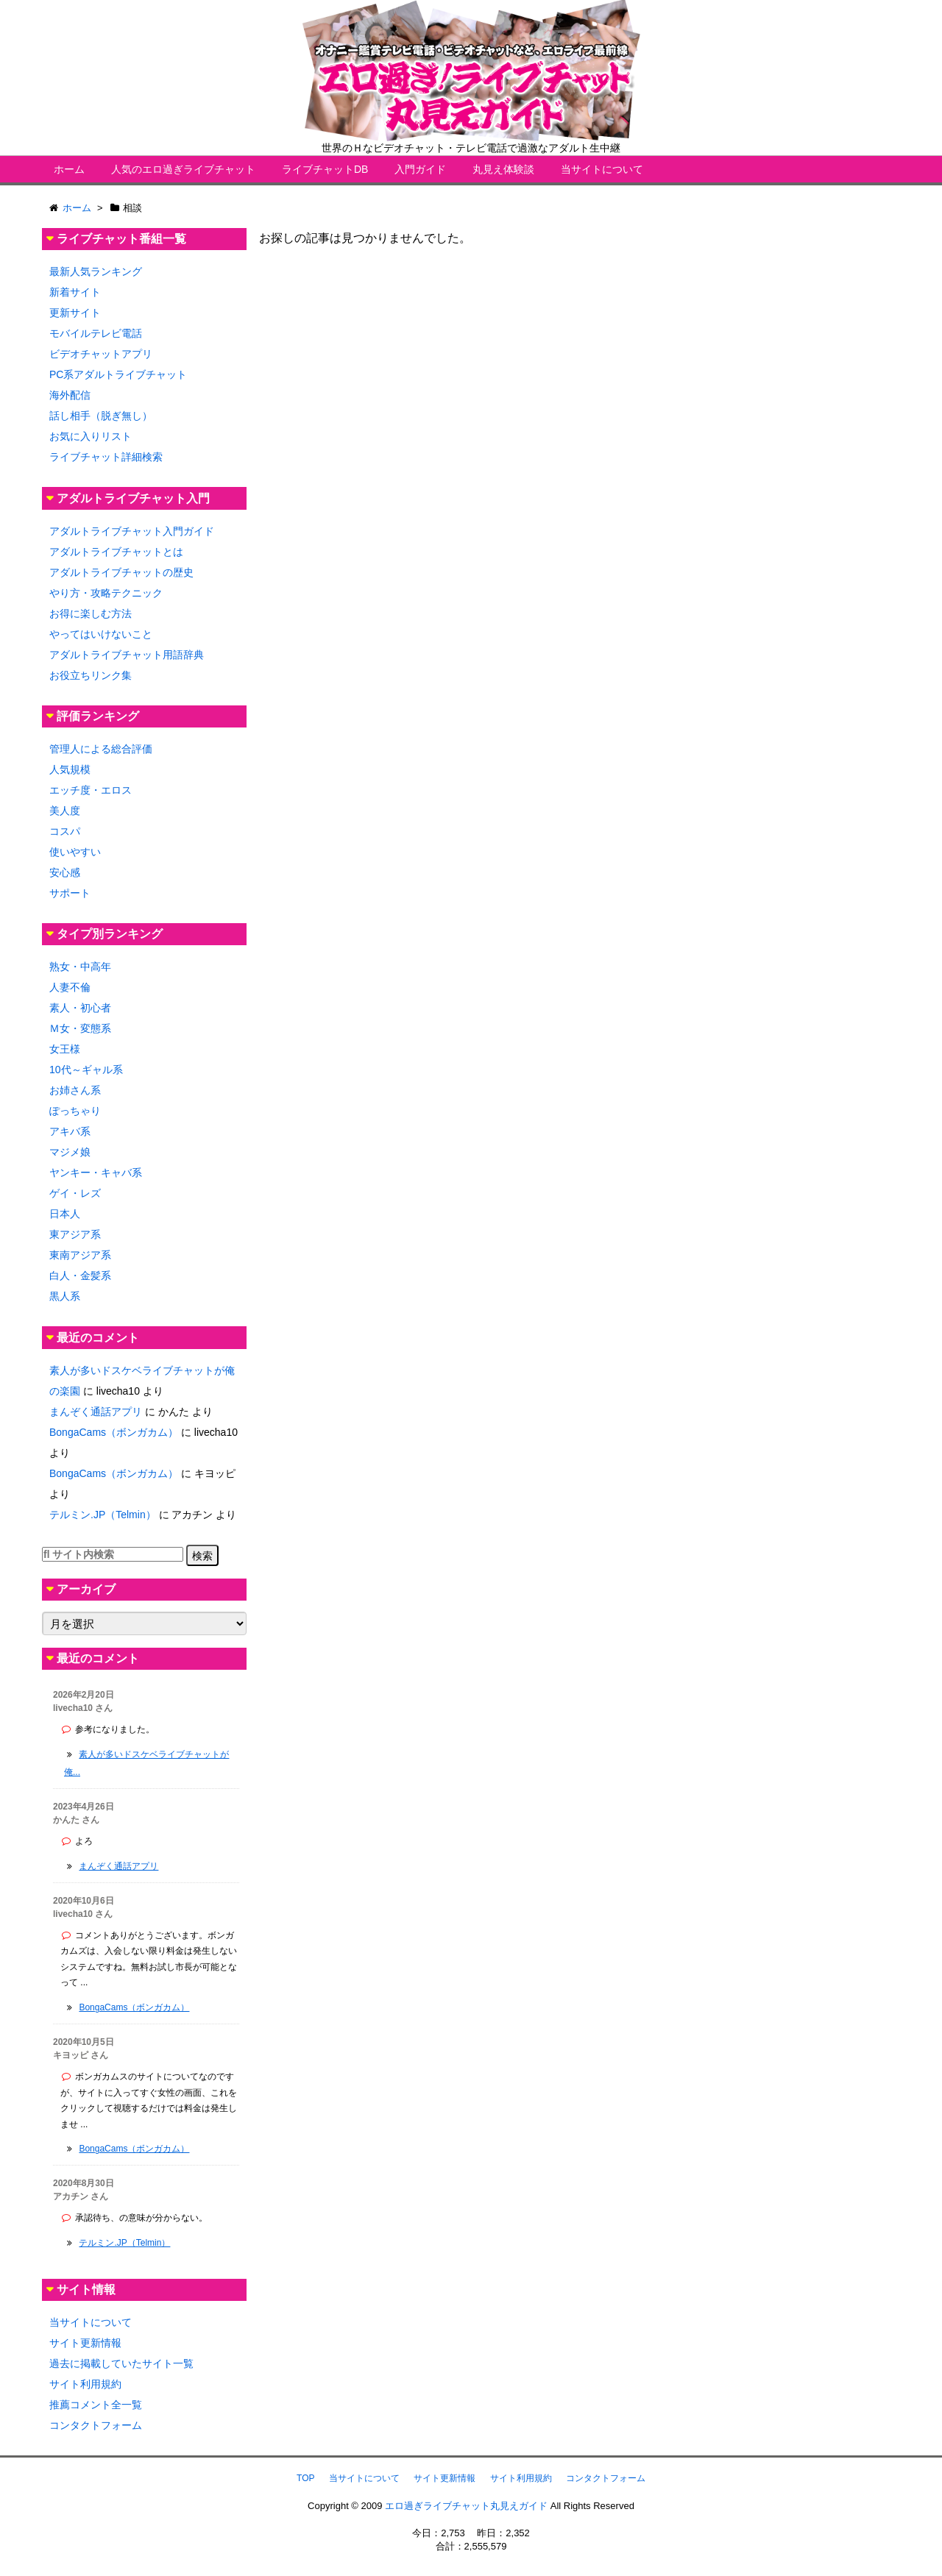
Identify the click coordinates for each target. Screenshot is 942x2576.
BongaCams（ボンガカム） (113, 1432)
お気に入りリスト (90, 436)
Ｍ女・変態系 (80, 1028)
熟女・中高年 (80, 966)
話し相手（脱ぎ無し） (100, 415)
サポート (70, 893)
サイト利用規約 (85, 2384)
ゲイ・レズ (75, 1193)
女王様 (64, 1049)
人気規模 (70, 769)
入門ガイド (420, 169)
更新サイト (75, 313)
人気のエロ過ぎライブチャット (183, 169)
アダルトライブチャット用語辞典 (126, 655)
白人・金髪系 (80, 1275)
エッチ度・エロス (90, 790)
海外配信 (70, 395)
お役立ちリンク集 (90, 675)
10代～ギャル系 (86, 1069)
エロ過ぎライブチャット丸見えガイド (466, 2505)
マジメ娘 (70, 1152)
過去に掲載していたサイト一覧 (121, 2363)
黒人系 (64, 1296)
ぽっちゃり (75, 1111)
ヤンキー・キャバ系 (95, 1172)
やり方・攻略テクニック (106, 593)
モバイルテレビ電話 (95, 333)
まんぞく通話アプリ (95, 1411)
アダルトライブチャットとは (116, 552)
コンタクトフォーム (95, 2425)
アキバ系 (70, 1131)
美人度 (64, 810)
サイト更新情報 (85, 2343)
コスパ (64, 831)
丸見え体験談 (503, 169)
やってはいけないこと (100, 634)
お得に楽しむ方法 (90, 613)
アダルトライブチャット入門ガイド (131, 531)
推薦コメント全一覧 (95, 2404)
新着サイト (75, 292)
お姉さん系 (75, 1090)
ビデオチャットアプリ (100, 354)
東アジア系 (75, 1234)
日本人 (64, 1214)
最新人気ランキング (95, 271)
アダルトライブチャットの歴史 (121, 572)
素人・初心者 (80, 1008)
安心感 (64, 872)
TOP (305, 2478)
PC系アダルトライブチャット (118, 374)
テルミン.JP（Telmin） (102, 1514)
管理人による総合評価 (100, 749)
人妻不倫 (70, 987)
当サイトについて (602, 169)
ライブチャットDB (325, 169)
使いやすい (75, 852)
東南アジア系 (80, 1255)
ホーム (69, 169)
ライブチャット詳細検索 (106, 457)
